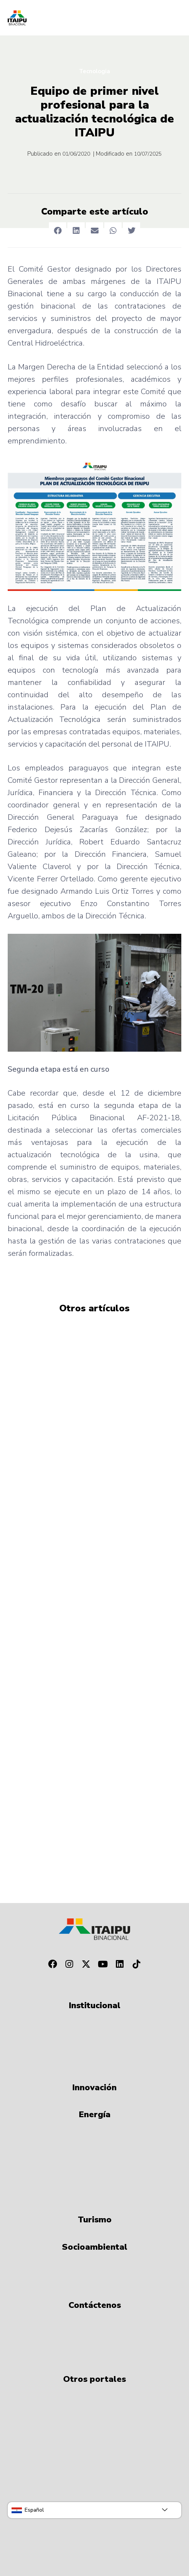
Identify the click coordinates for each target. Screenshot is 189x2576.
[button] (57, 231)
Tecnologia (94, 71)
